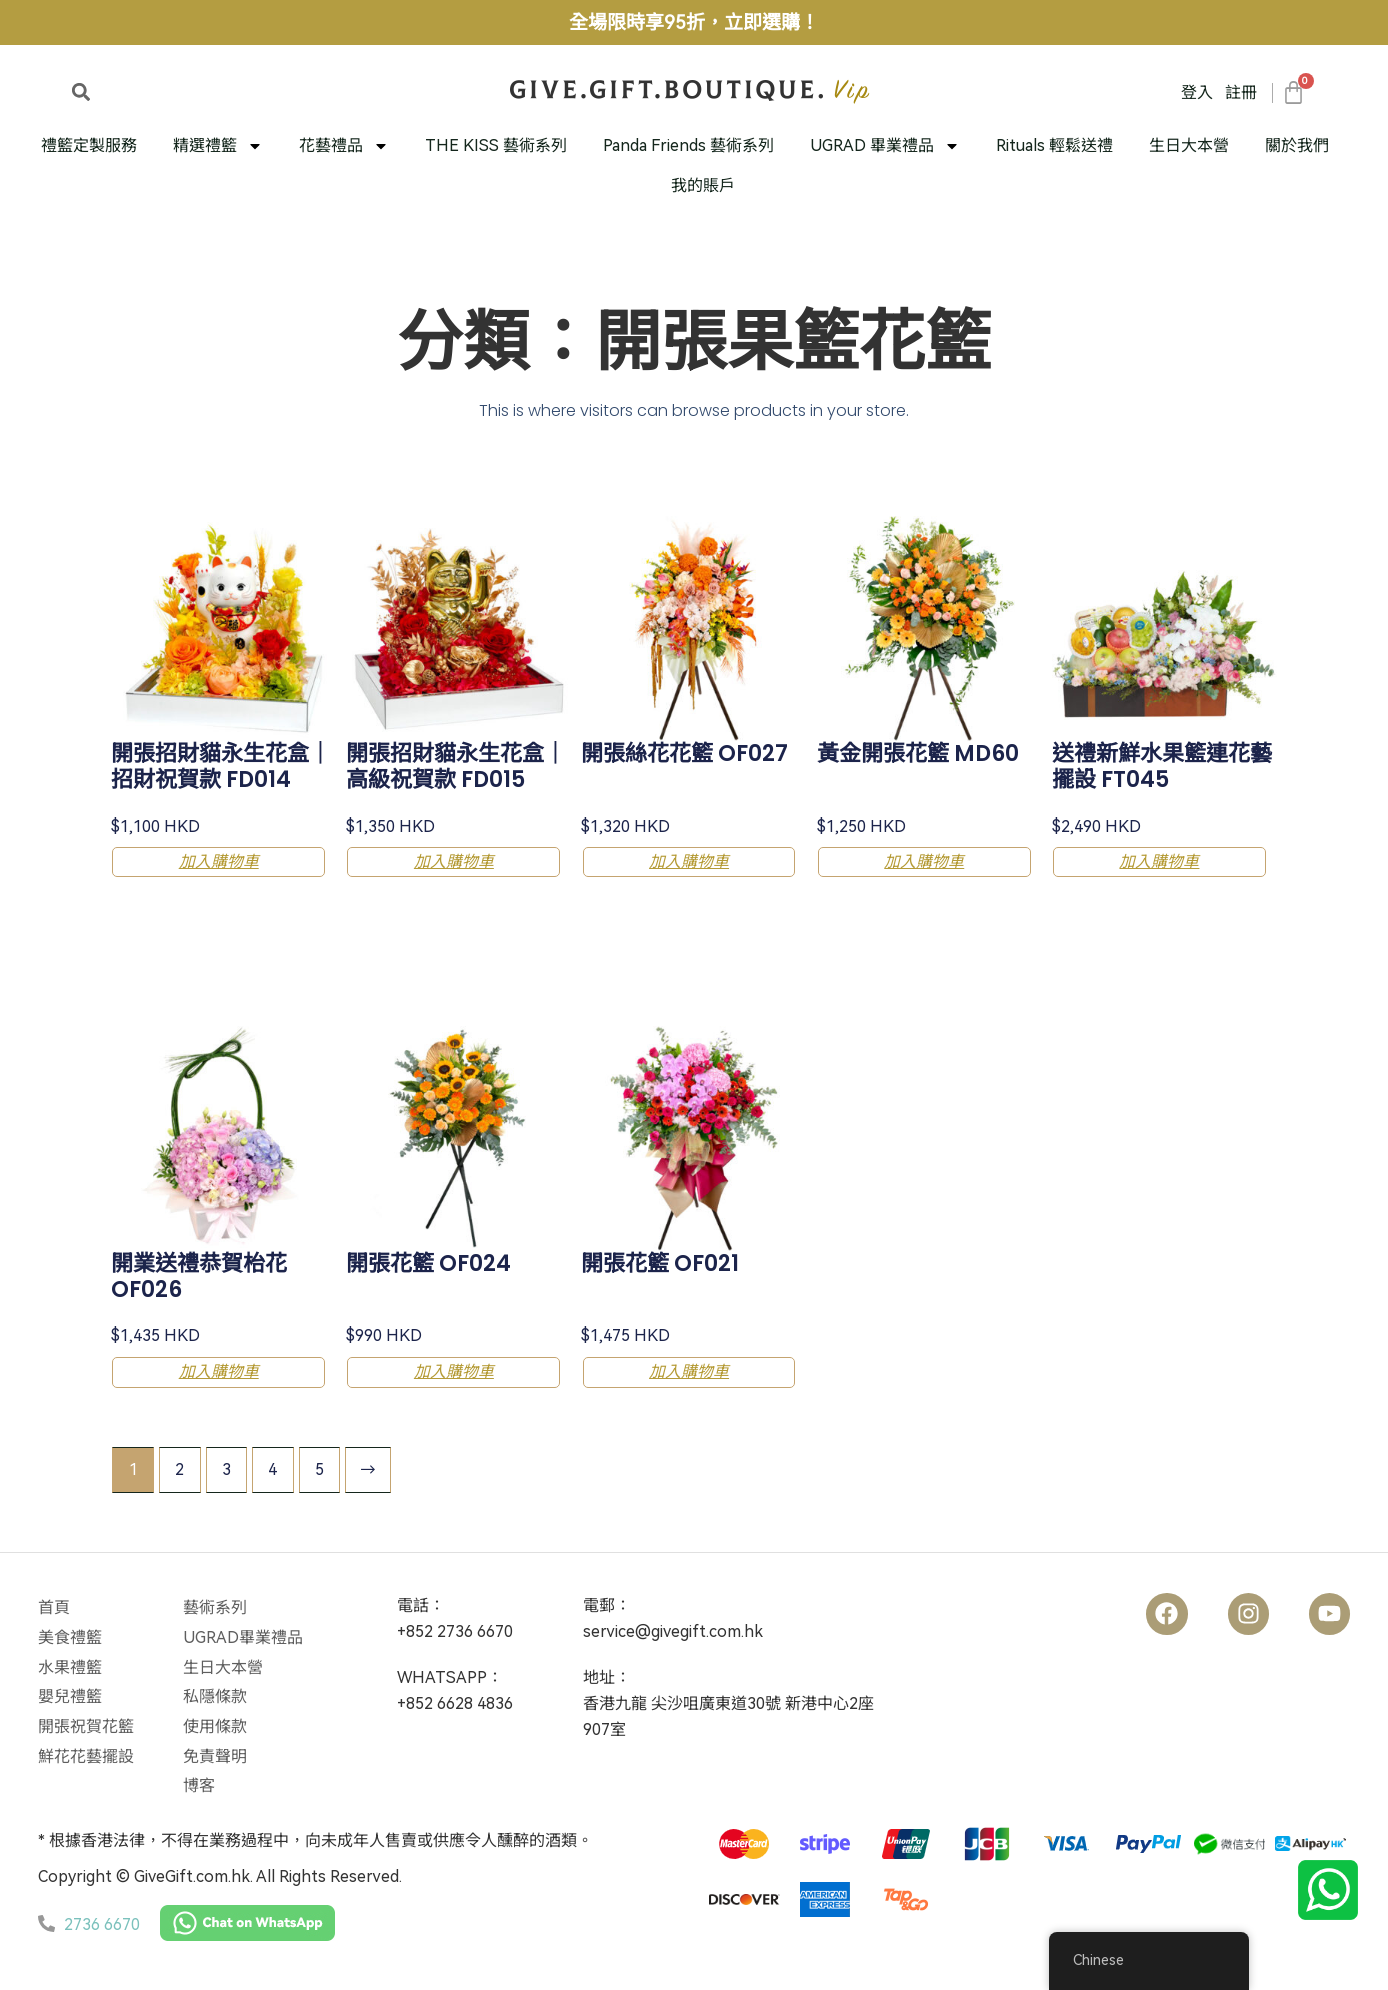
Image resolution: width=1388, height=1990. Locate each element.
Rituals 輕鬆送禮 (1054, 145)
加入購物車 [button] (222, 861)
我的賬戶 (703, 185)
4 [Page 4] (274, 1466)
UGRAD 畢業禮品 (885, 146)
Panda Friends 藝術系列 (688, 145)
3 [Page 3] (227, 1466)
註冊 (1241, 92)
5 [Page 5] (321, 1466)
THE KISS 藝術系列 (496, 145)
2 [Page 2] (180, 1466)
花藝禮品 (344, 146)
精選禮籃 (218, 146)
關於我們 (1297, 145)
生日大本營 (1189, 145)
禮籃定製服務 (89, 145)
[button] (80, 91)
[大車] (1292, 92)
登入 (1197, 92)
